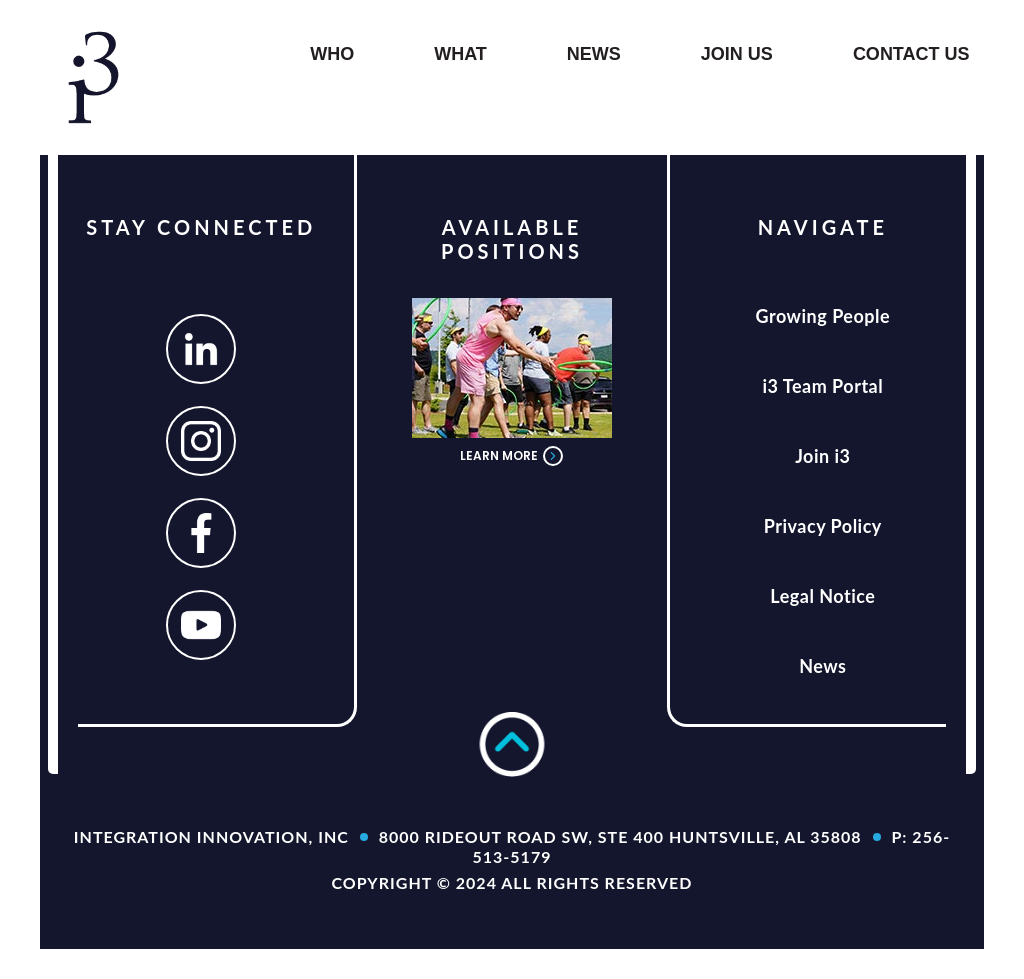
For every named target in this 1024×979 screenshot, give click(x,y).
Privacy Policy (823, 526)
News (822, 666)
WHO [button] (332, 54)
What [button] (460, 54)
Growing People (823, 316)
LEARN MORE (511, 456)
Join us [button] (737, 54)
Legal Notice (822, 596)
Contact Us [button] (911, 54)
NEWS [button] (594, 54)
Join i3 (822, 456)
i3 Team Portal (822, 386)
